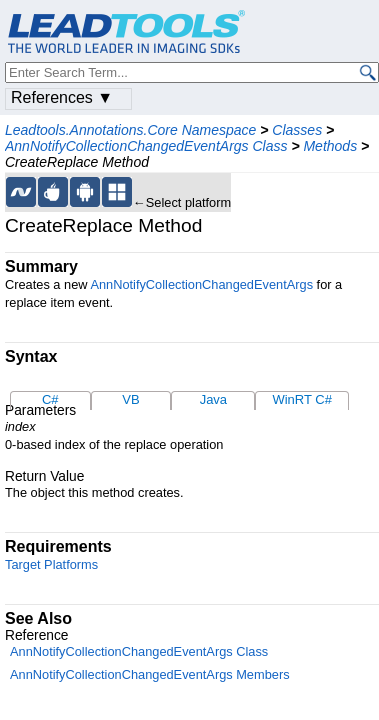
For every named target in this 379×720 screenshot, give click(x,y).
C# (50, 399)
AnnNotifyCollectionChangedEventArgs (201, 284)
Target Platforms (51, 564)
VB (130, 399)
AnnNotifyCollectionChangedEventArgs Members (150, 674)
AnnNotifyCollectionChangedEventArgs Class (146, 146)
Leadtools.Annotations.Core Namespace (130, 130)
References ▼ (62, 97)
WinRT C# (301, 399)
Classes (297, 130)
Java (213, 399)
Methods (330, 146)
